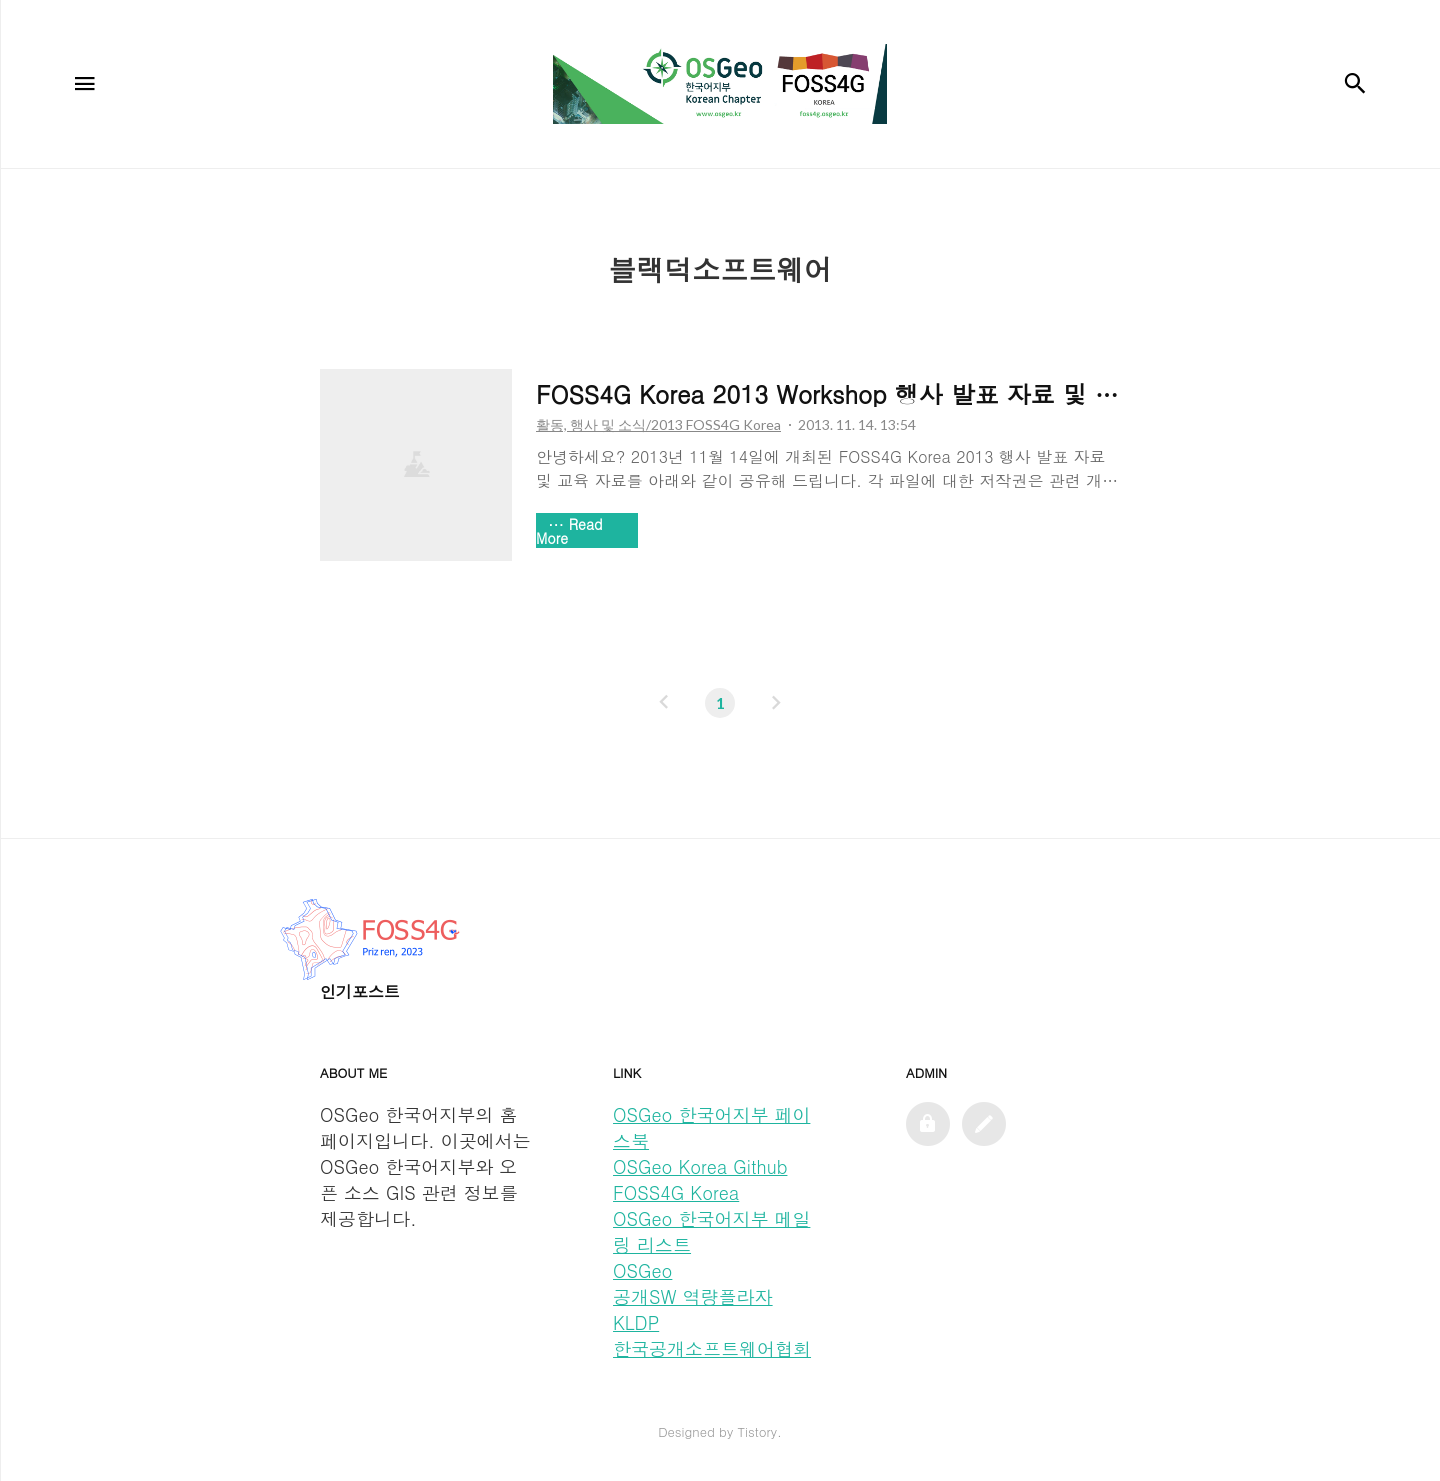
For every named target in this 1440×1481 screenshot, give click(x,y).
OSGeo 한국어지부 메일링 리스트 (711, 1231)
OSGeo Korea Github (700, 1166)
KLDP (636, 1322)
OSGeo (642, 1270)
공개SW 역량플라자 (693, 1296)
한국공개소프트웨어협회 (712, 1348)
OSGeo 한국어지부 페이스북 (711, 1127)
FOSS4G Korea (676, 1192)
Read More (569, 531)
